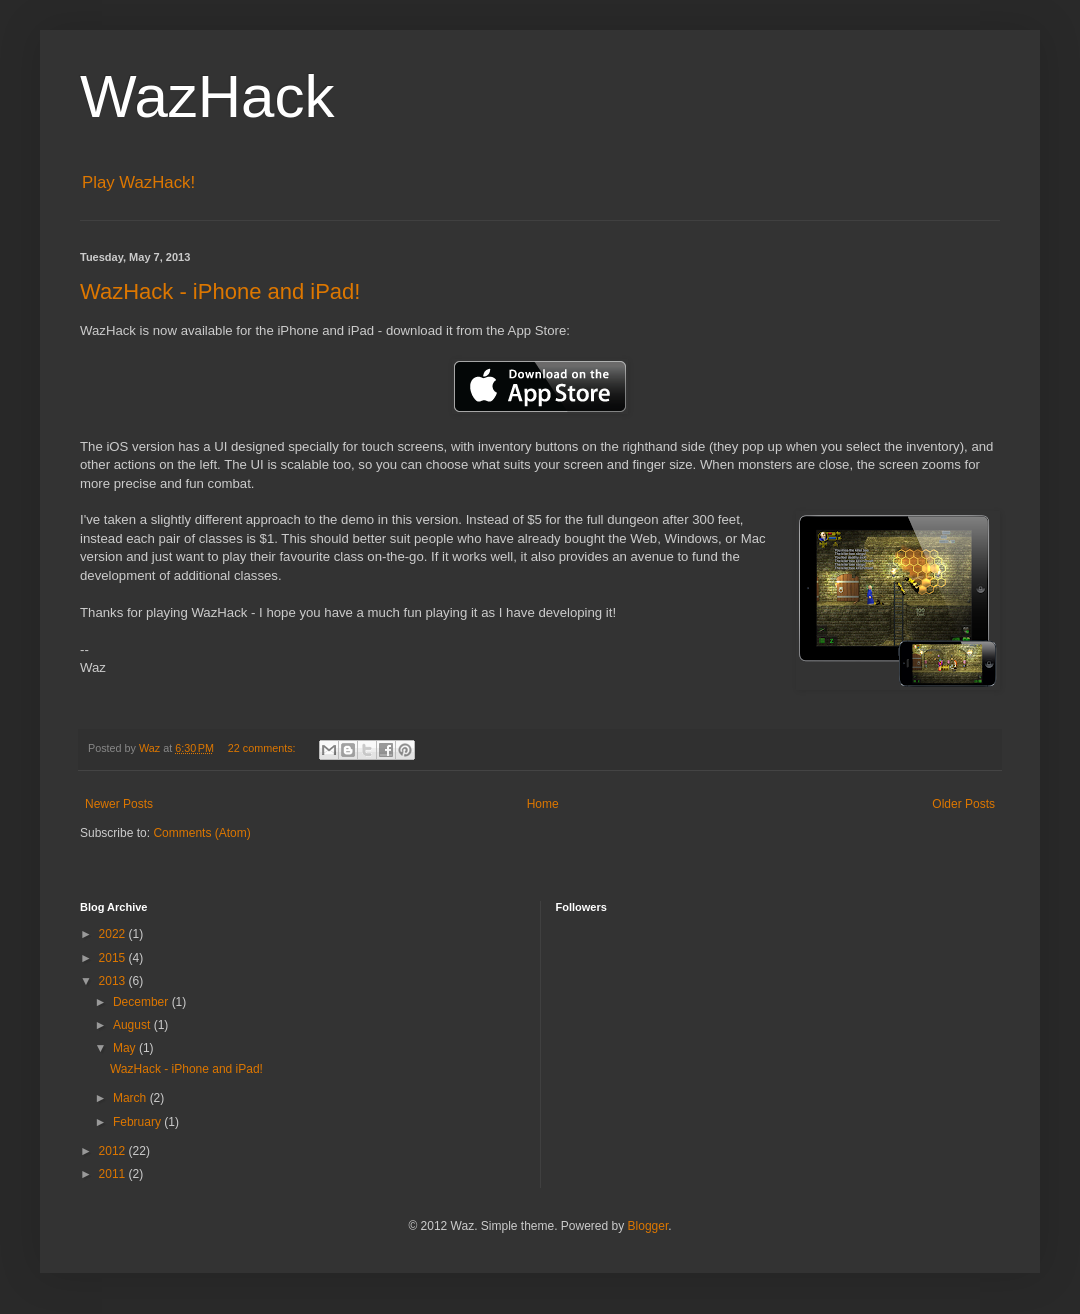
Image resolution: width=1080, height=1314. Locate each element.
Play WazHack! (138, 182)
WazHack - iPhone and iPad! (220, 291)
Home (543, 804)
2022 (114, 934)
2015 (114, 958)
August (133, 1025)
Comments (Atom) (201, 833)
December (142, 1002)
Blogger (648, 1226)
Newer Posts (119, 804)
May (126, 1048)
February (138, 1122)
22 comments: (263, 748)
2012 (114, 1151)
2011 (114, 1174)
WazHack (207, 96)
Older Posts (963, 804)
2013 (114, 981)
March (131, 1098)
